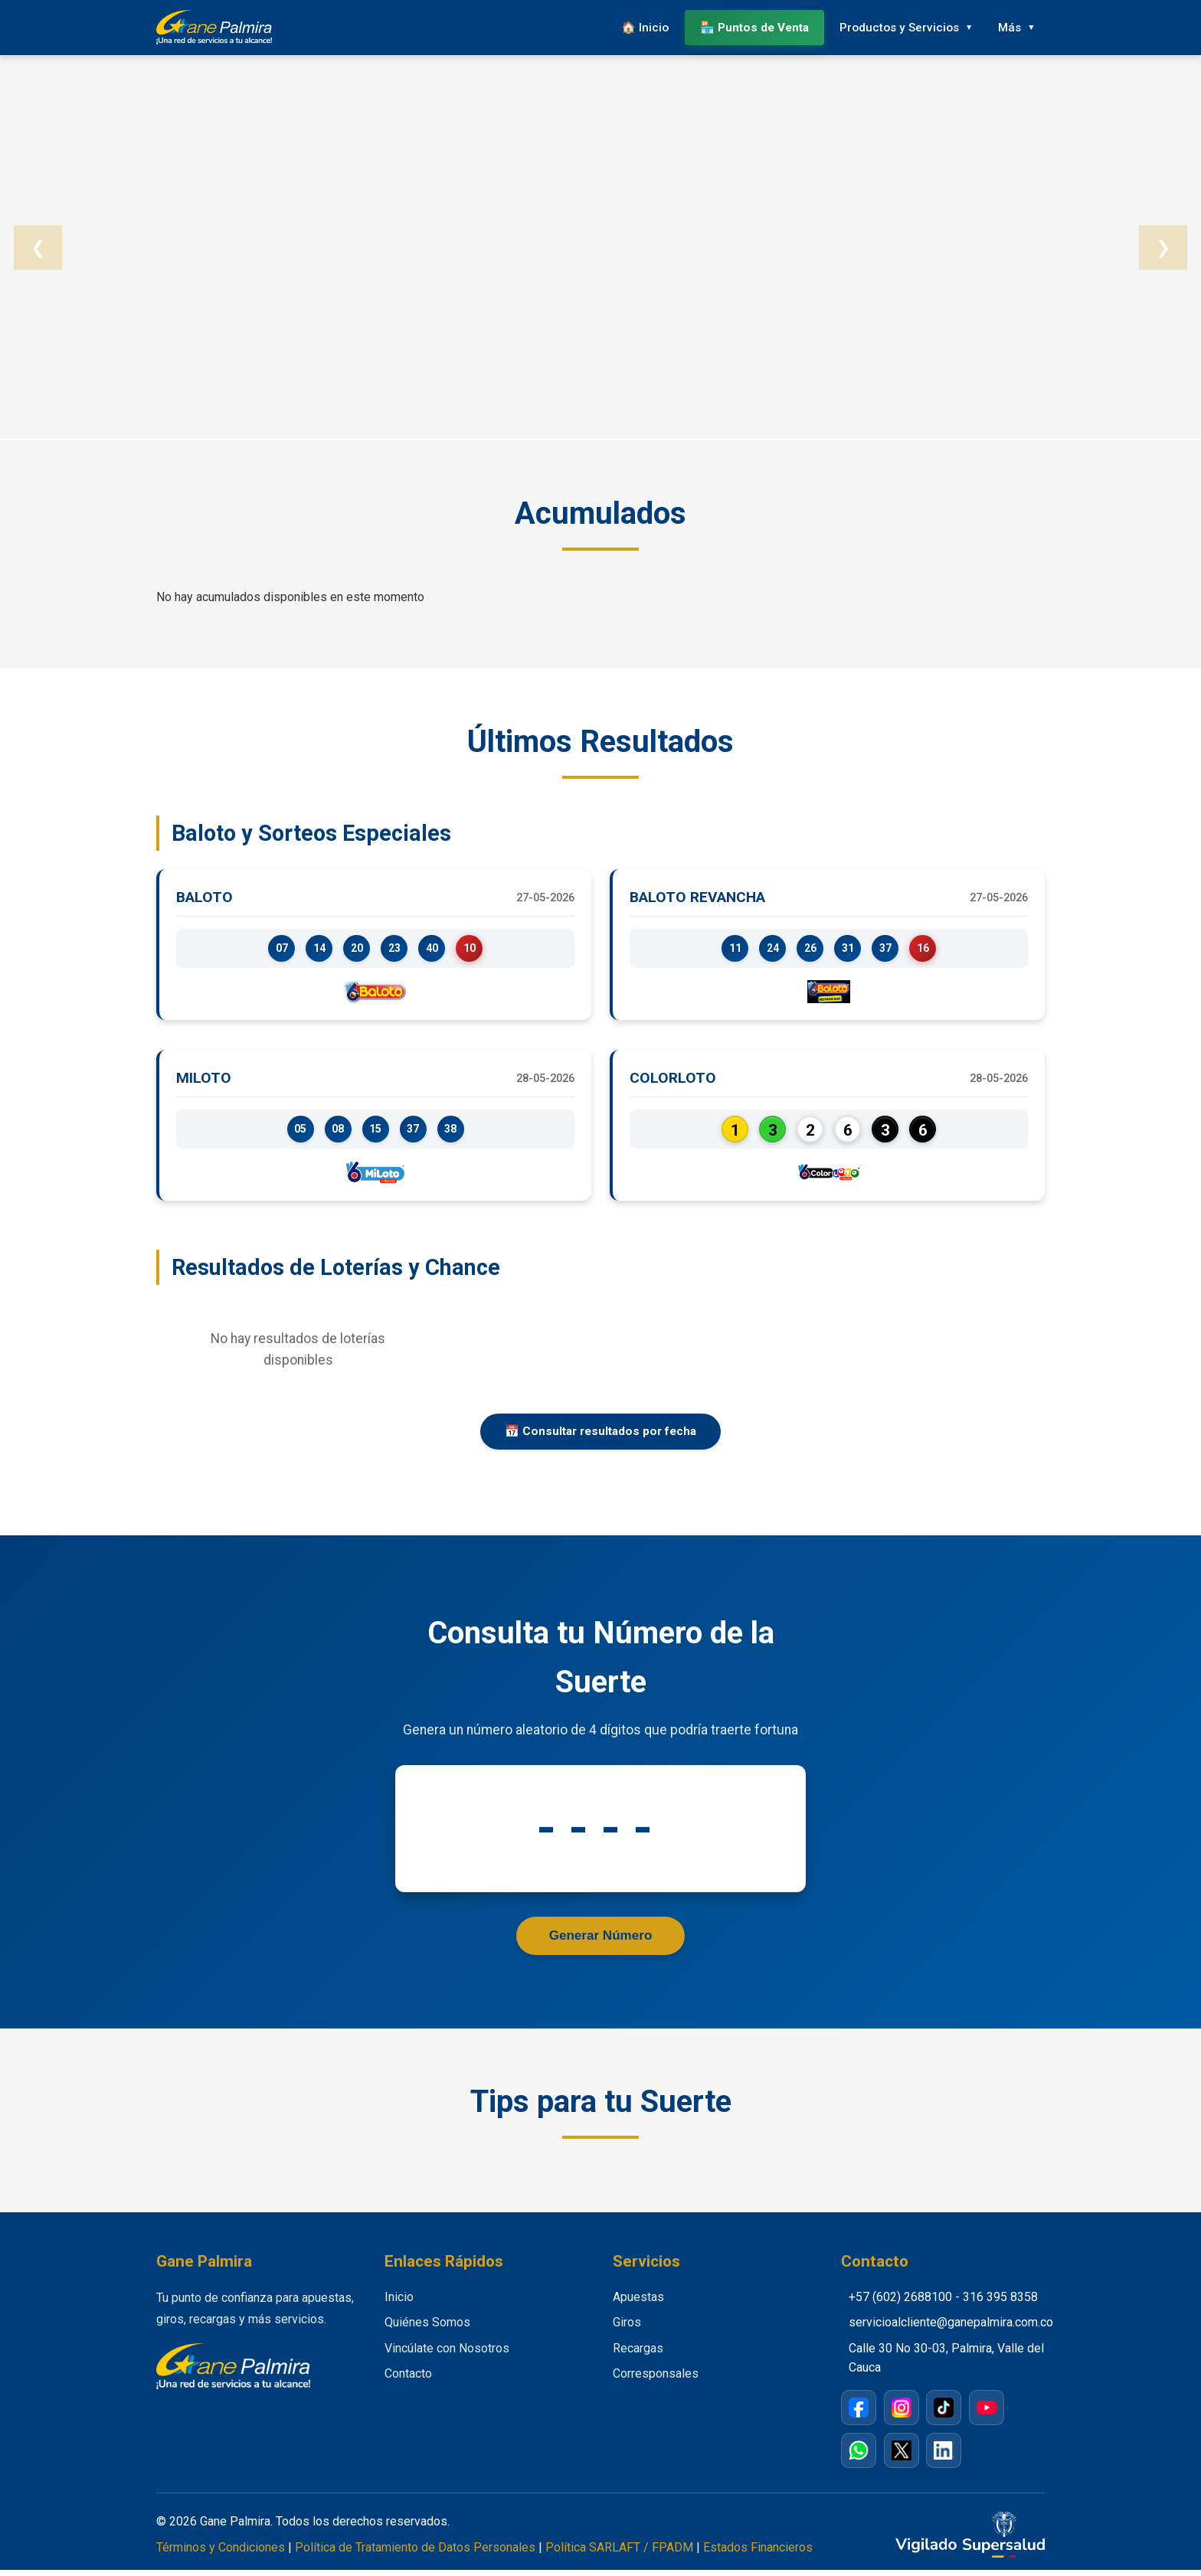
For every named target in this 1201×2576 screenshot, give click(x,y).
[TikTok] (943, 2414)
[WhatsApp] (858, 2456)
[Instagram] (901, 2414)
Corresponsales (656, 2380)
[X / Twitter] (901, 2456)
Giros (627, 2329)
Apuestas (638, 2303)
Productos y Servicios (891, 26)
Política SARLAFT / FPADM (619, 2553)
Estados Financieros (758, 2553)
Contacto (408, 2380)
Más (1007, 26)
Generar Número (601, 1941)
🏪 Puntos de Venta (743, 26)
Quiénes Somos (427, 2329)
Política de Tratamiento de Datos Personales (415, 2553)
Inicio (399, 2303)
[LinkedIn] (943, 2456)
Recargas (638, 2354)
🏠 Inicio (632, 26)
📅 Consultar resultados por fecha (600, 1436)
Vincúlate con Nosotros (447, 2354)
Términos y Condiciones (220, 2553)
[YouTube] (986, 2414)
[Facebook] (858, 2414)
